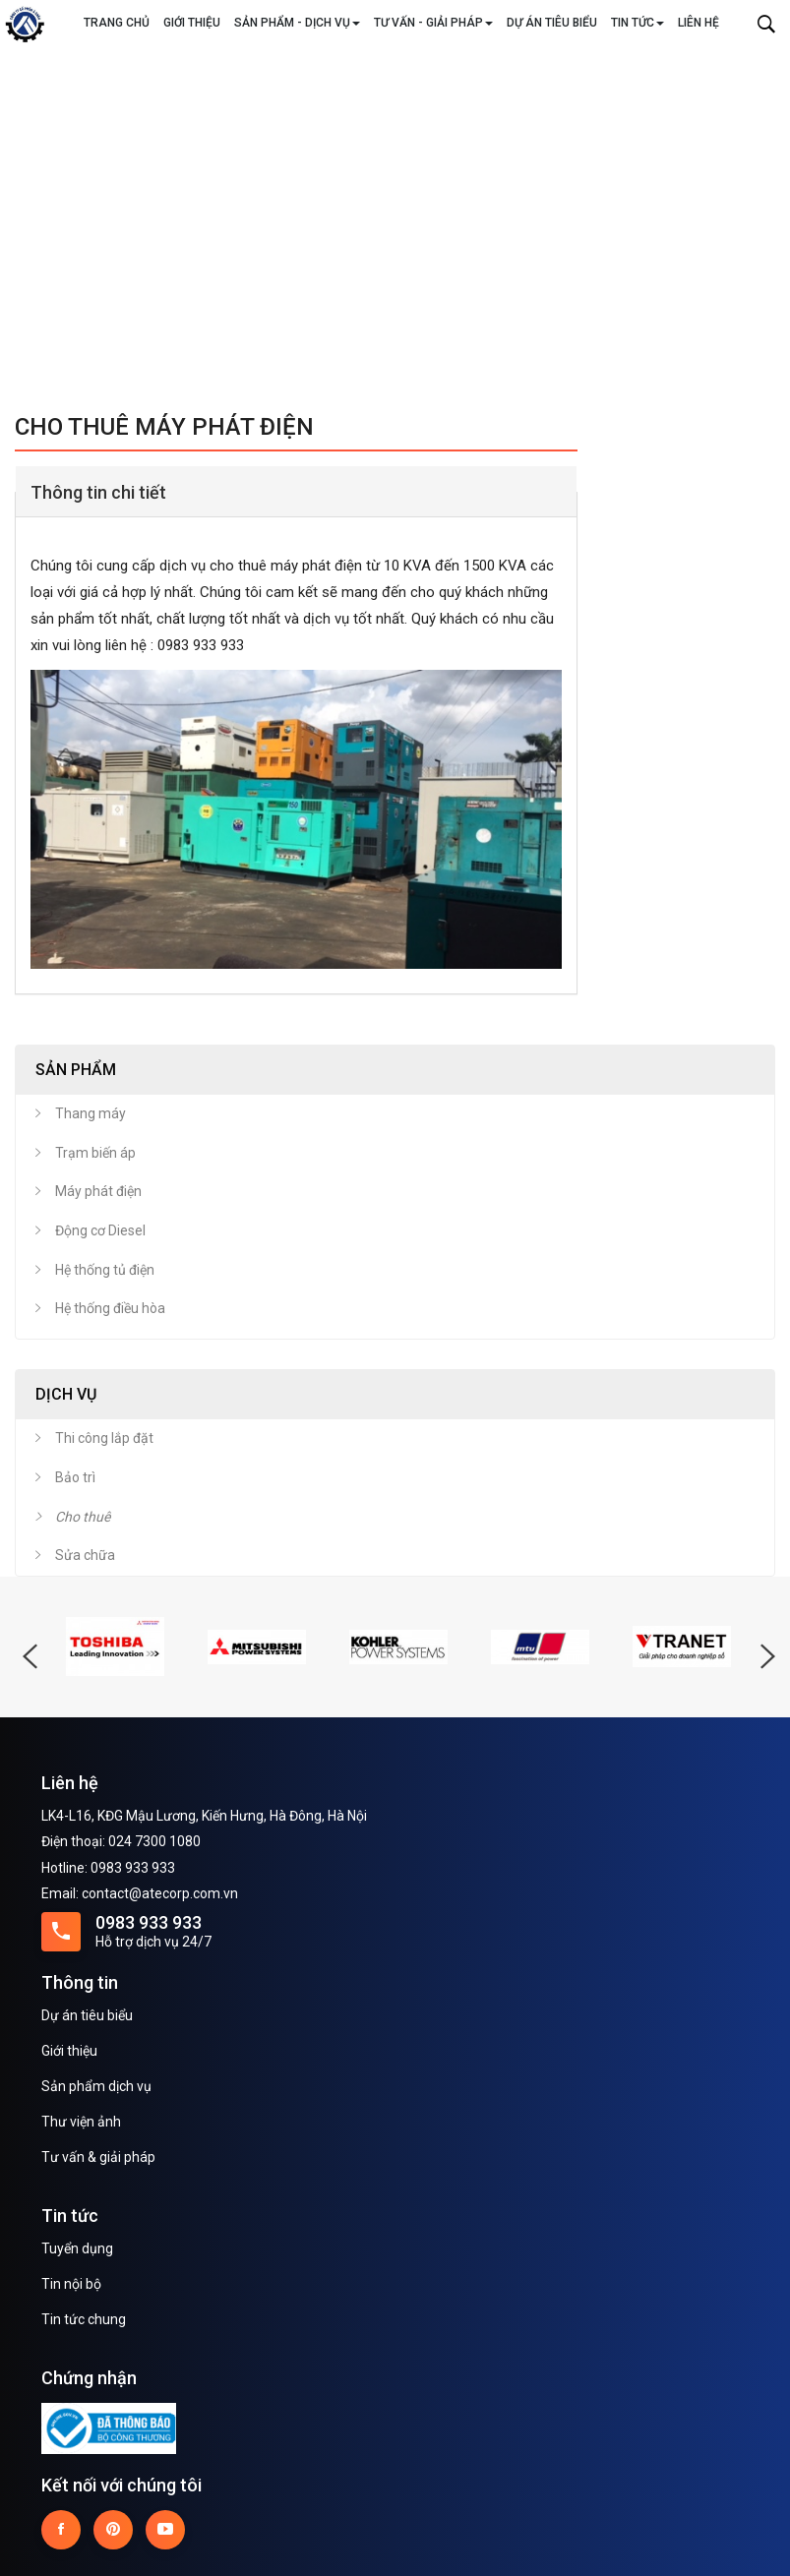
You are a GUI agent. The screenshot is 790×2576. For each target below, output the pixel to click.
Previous (24, 217)
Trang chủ (117, 23)
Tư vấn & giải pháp (98, 2157)
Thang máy (90, 1113)
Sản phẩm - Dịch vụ (297, 23)
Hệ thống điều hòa (110, 1308)
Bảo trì (75, 1477)
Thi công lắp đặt (104, 1438)
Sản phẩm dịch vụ (96, 2086)
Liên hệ (698, 23)
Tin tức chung (83, 2319)
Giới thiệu (191, 23)
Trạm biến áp (95, 1153)
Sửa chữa (85, 1555)
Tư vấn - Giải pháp (433, 23)
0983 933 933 (148, 1922)
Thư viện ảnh (81, 2121)
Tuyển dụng (77, 2248)
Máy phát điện (98, 1191)
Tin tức (637, 23)
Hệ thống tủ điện (104, 1270)
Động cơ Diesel (100, 1230)
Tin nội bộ (71, 2284)
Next (765, 217)
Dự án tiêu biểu (552, 23)
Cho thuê (82, 1517)
